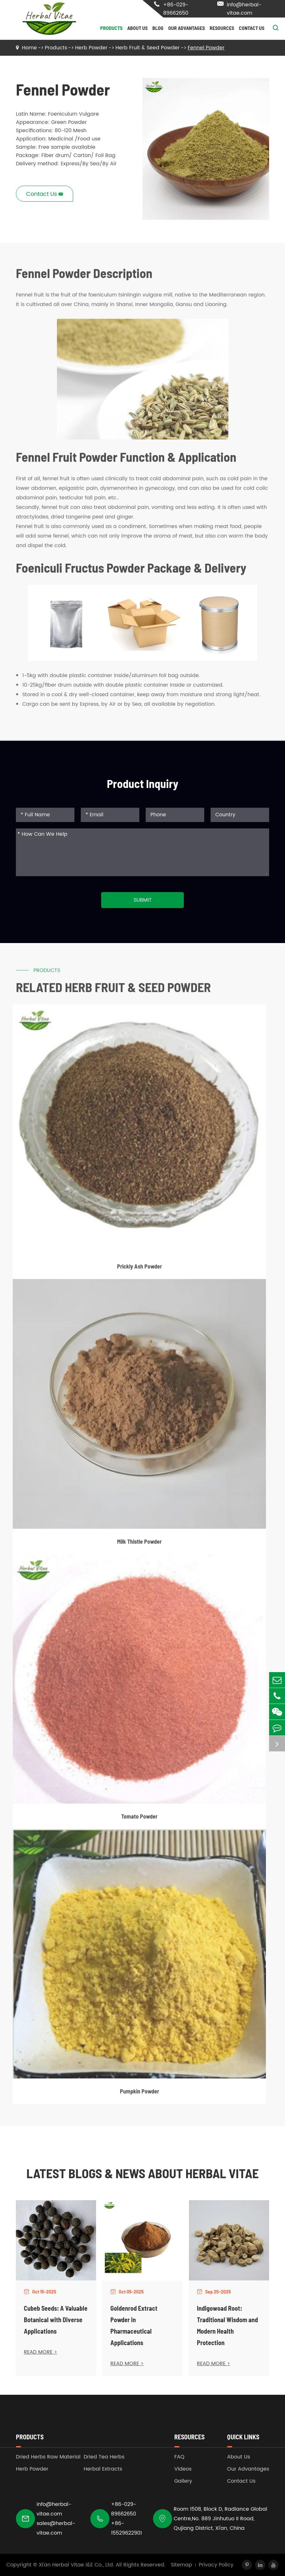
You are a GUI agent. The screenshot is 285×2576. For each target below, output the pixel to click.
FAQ (179, 2457)
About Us (137, 28)
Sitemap (181, 2565)
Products (111, 28)
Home (29, 48)
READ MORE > (40, 2352)
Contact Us (251, 28)
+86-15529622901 (126, 2528)
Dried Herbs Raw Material (48, 2457)
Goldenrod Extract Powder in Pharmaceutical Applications (133, 2325)
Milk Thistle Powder (139, 1545)
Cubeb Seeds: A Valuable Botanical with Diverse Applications (55, 2319)
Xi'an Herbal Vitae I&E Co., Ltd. (76, 2565)
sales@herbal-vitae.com (56, 2528)
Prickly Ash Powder (139, 1270)
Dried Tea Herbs (104, 2457)
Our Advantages (186, 28)
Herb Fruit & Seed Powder (147, 48)
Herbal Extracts (103, 2469)
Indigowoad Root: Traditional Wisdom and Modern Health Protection (227, 2325)
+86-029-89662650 (171, 9)
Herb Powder (91, 48)
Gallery (183, 2481)
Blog (157, 28)
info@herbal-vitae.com (239, 9)
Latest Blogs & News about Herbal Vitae (142, 2173)
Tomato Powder (139, 1820)
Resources (222, 28)
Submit (143, 900)
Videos (182, 2469)
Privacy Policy (216, 2565)
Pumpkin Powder (139, 2095)
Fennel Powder (206, 48)
